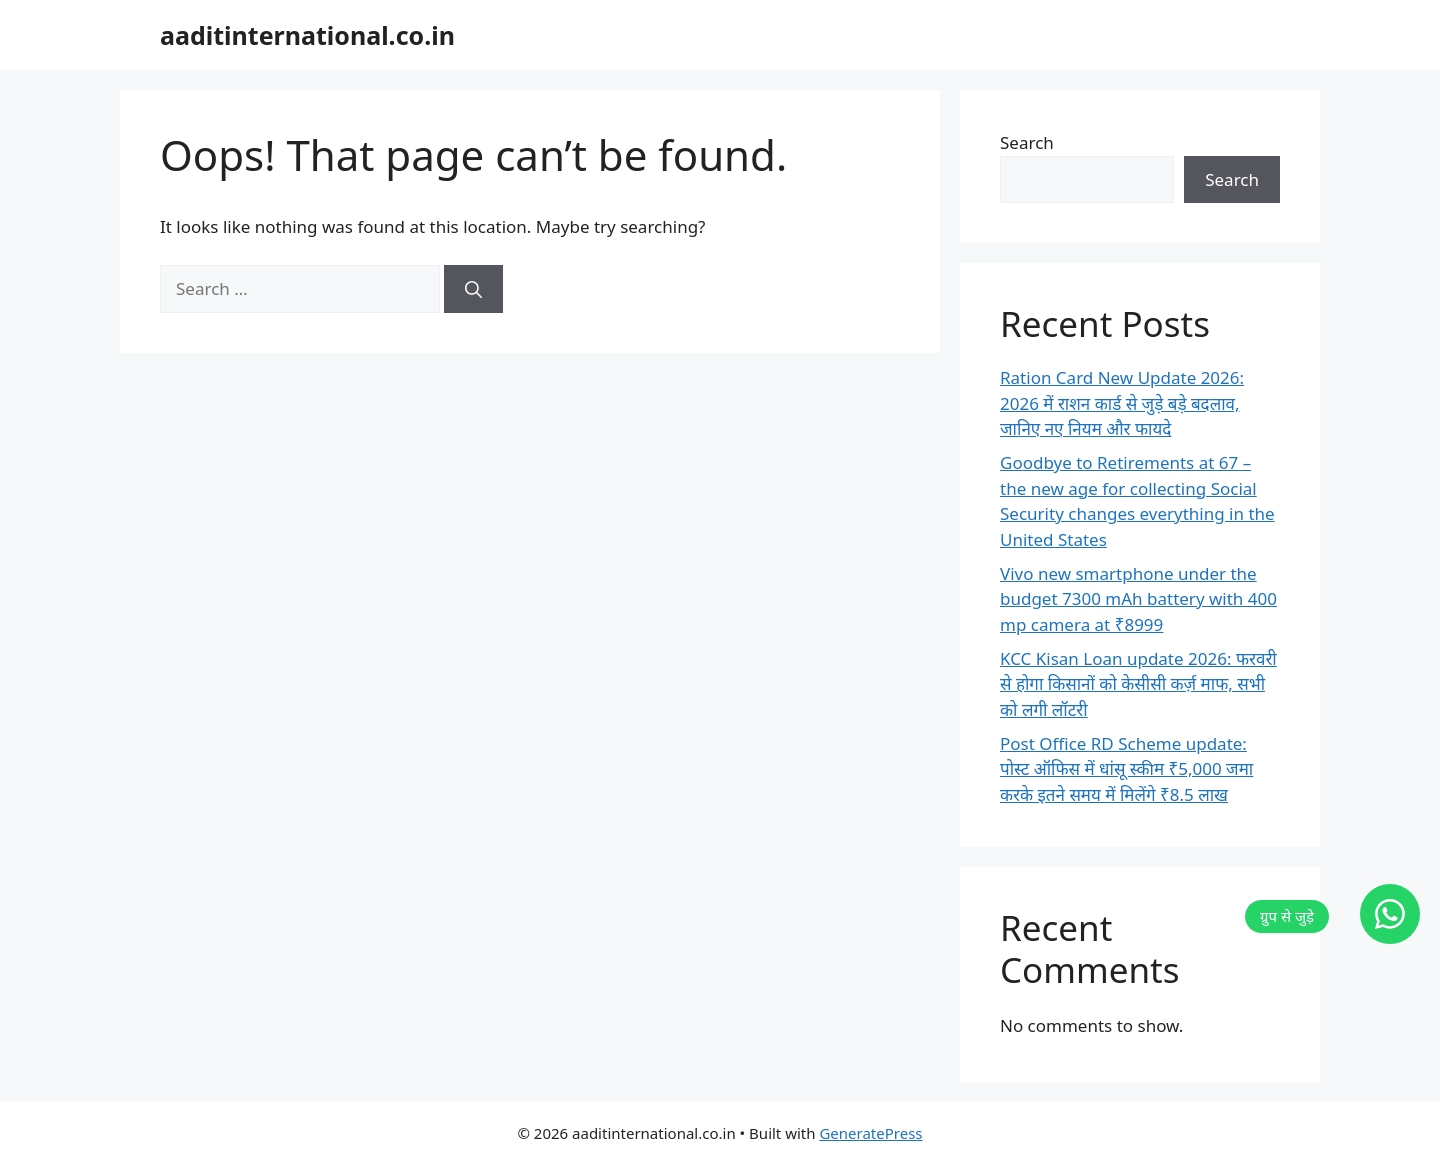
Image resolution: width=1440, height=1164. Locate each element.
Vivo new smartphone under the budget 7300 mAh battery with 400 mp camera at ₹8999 (1138, 599)
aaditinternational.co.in (307, 35)
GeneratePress (870, 1133)
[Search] (473, 289)
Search (1027, 142)
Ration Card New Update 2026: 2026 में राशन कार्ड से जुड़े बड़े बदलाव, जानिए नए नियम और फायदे (1122, 403)
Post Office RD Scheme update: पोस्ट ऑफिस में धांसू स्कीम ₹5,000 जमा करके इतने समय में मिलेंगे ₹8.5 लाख (1126, 769)
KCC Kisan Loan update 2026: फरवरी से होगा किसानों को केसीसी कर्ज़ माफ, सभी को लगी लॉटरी (1138, 684)
